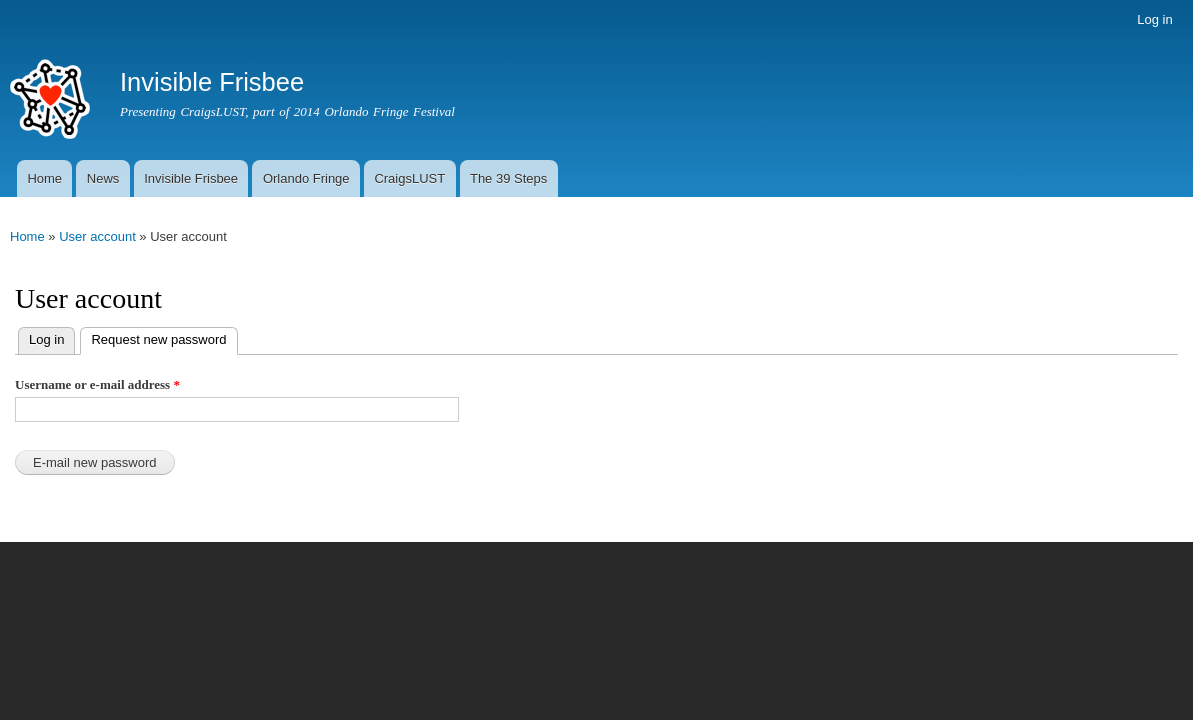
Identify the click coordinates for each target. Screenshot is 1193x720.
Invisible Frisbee (191, 178)
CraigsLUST (409, 178)
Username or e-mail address (97, 384)
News (103, 178)
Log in (1154, 19)
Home (44, 178)
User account (97, 236)
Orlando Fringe (306, 178)
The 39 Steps (508, 178)
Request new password (153, 337)
